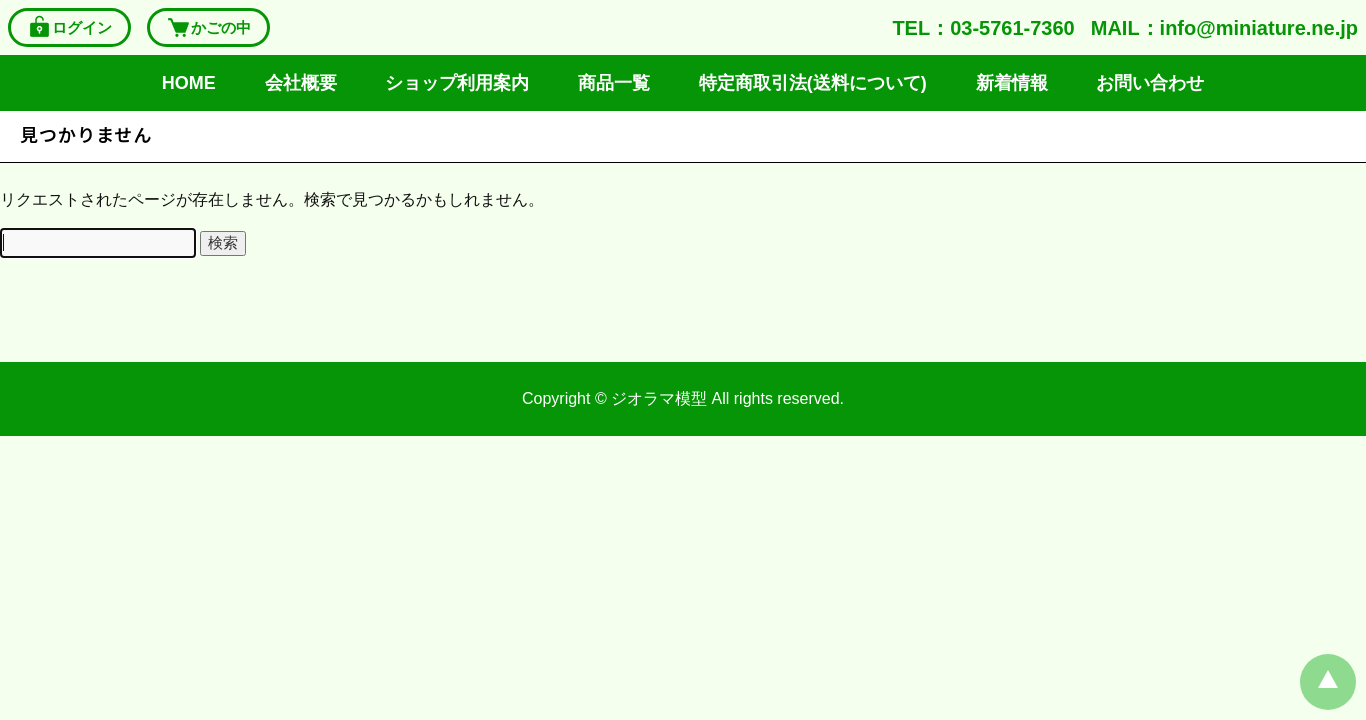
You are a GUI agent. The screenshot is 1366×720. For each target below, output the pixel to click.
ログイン (69, 27)
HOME (189, 83)
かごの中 (208, 27)
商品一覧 (614, 83)
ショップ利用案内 (457, 83)
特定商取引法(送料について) (813, 83)
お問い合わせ (1150, 83)
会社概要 (301, 83)
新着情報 (1012, 83)
